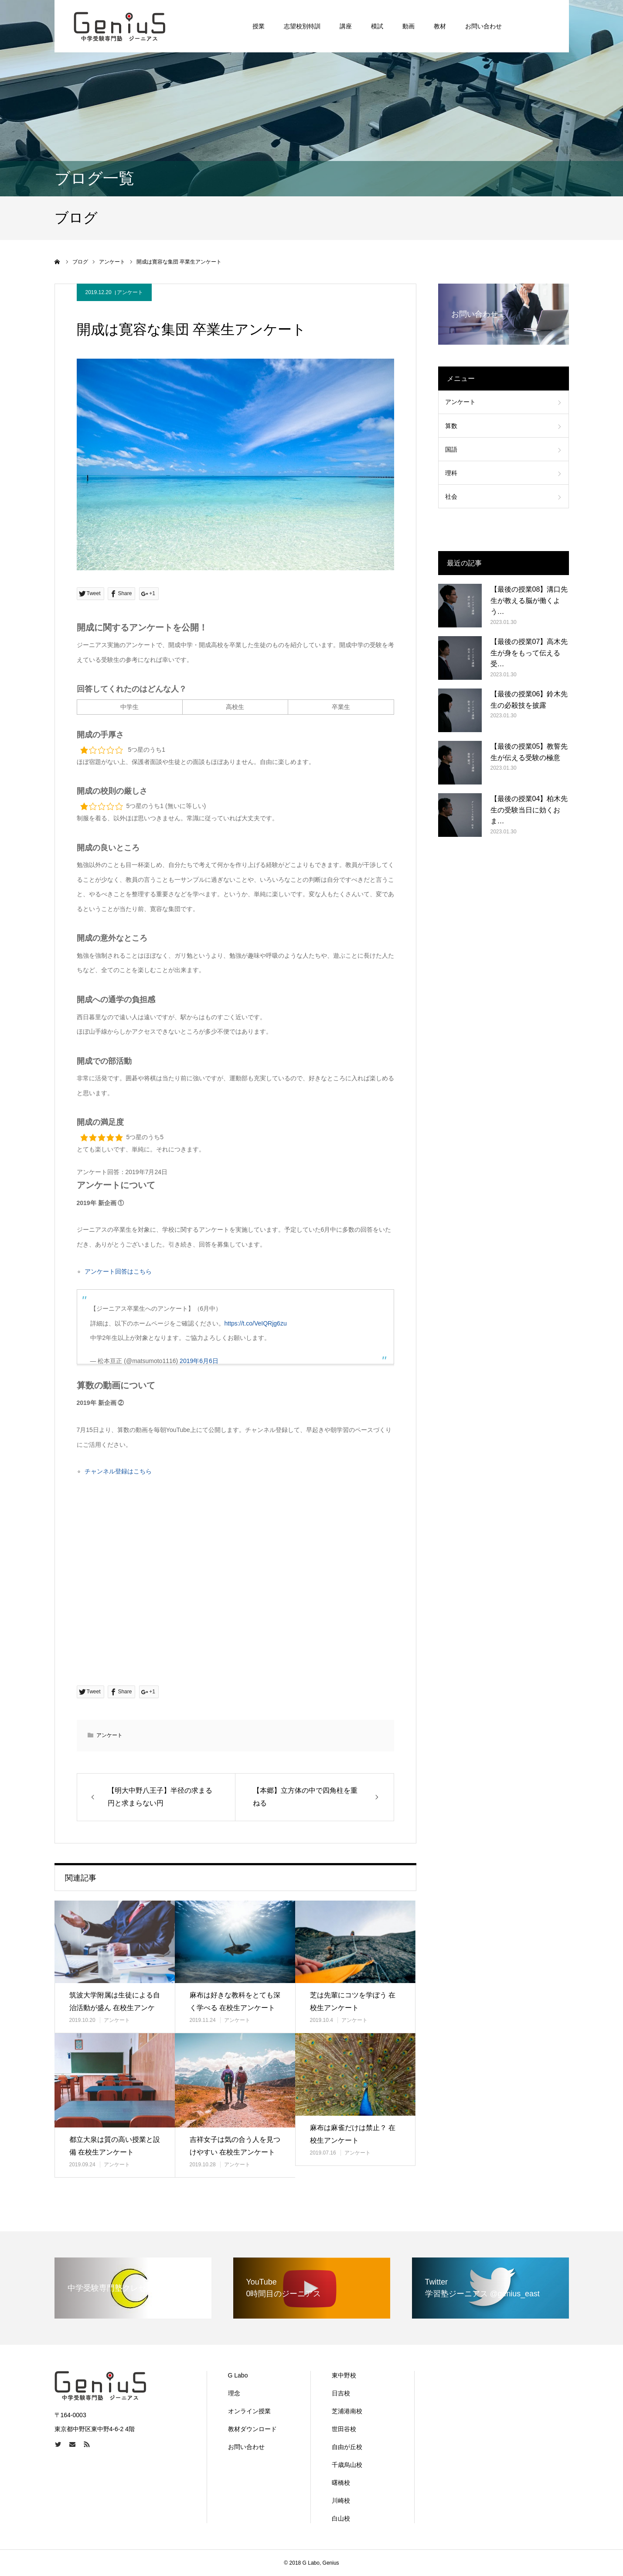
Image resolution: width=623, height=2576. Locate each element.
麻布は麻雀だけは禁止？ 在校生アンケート (352, 2134)
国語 (451, 449)
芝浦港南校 (347, 2411)
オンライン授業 (249, 2411)
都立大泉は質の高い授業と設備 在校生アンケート (114, 2146)
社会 (451, 496)
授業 (258, 26)
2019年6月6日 (199, 1360)
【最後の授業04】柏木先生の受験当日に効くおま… (529, 810)
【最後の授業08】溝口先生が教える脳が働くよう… (529, 600)
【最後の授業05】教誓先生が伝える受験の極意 (529, 752)
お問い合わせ (483, 26)
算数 (451, 425)
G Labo (238, 2375)
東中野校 (344, 2375)
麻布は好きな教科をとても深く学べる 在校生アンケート (235, 2001)
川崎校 (341, 2500)
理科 (451, 472)
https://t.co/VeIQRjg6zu (256, 1323)
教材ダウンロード (252, 2428)
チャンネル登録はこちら (118, 1471)
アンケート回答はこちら (118, 1271)
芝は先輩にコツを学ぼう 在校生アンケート (352, 2001)
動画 (408, 26)
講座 (346, 26)
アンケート (130, 292)
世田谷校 (344, 2428)
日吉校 (341, 2393)
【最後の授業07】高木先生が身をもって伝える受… (529, 653)
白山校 (341, 2518)
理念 (234, 2393)
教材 (440, 26)
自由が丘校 (347, 2446)
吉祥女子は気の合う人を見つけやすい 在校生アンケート (235, 2146)
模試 (377, 26)
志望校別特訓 (302, 26)
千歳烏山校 (347, 2464)
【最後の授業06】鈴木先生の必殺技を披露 (529, 699)
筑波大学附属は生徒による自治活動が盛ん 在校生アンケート (114, 2007)
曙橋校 (341, 2482)
